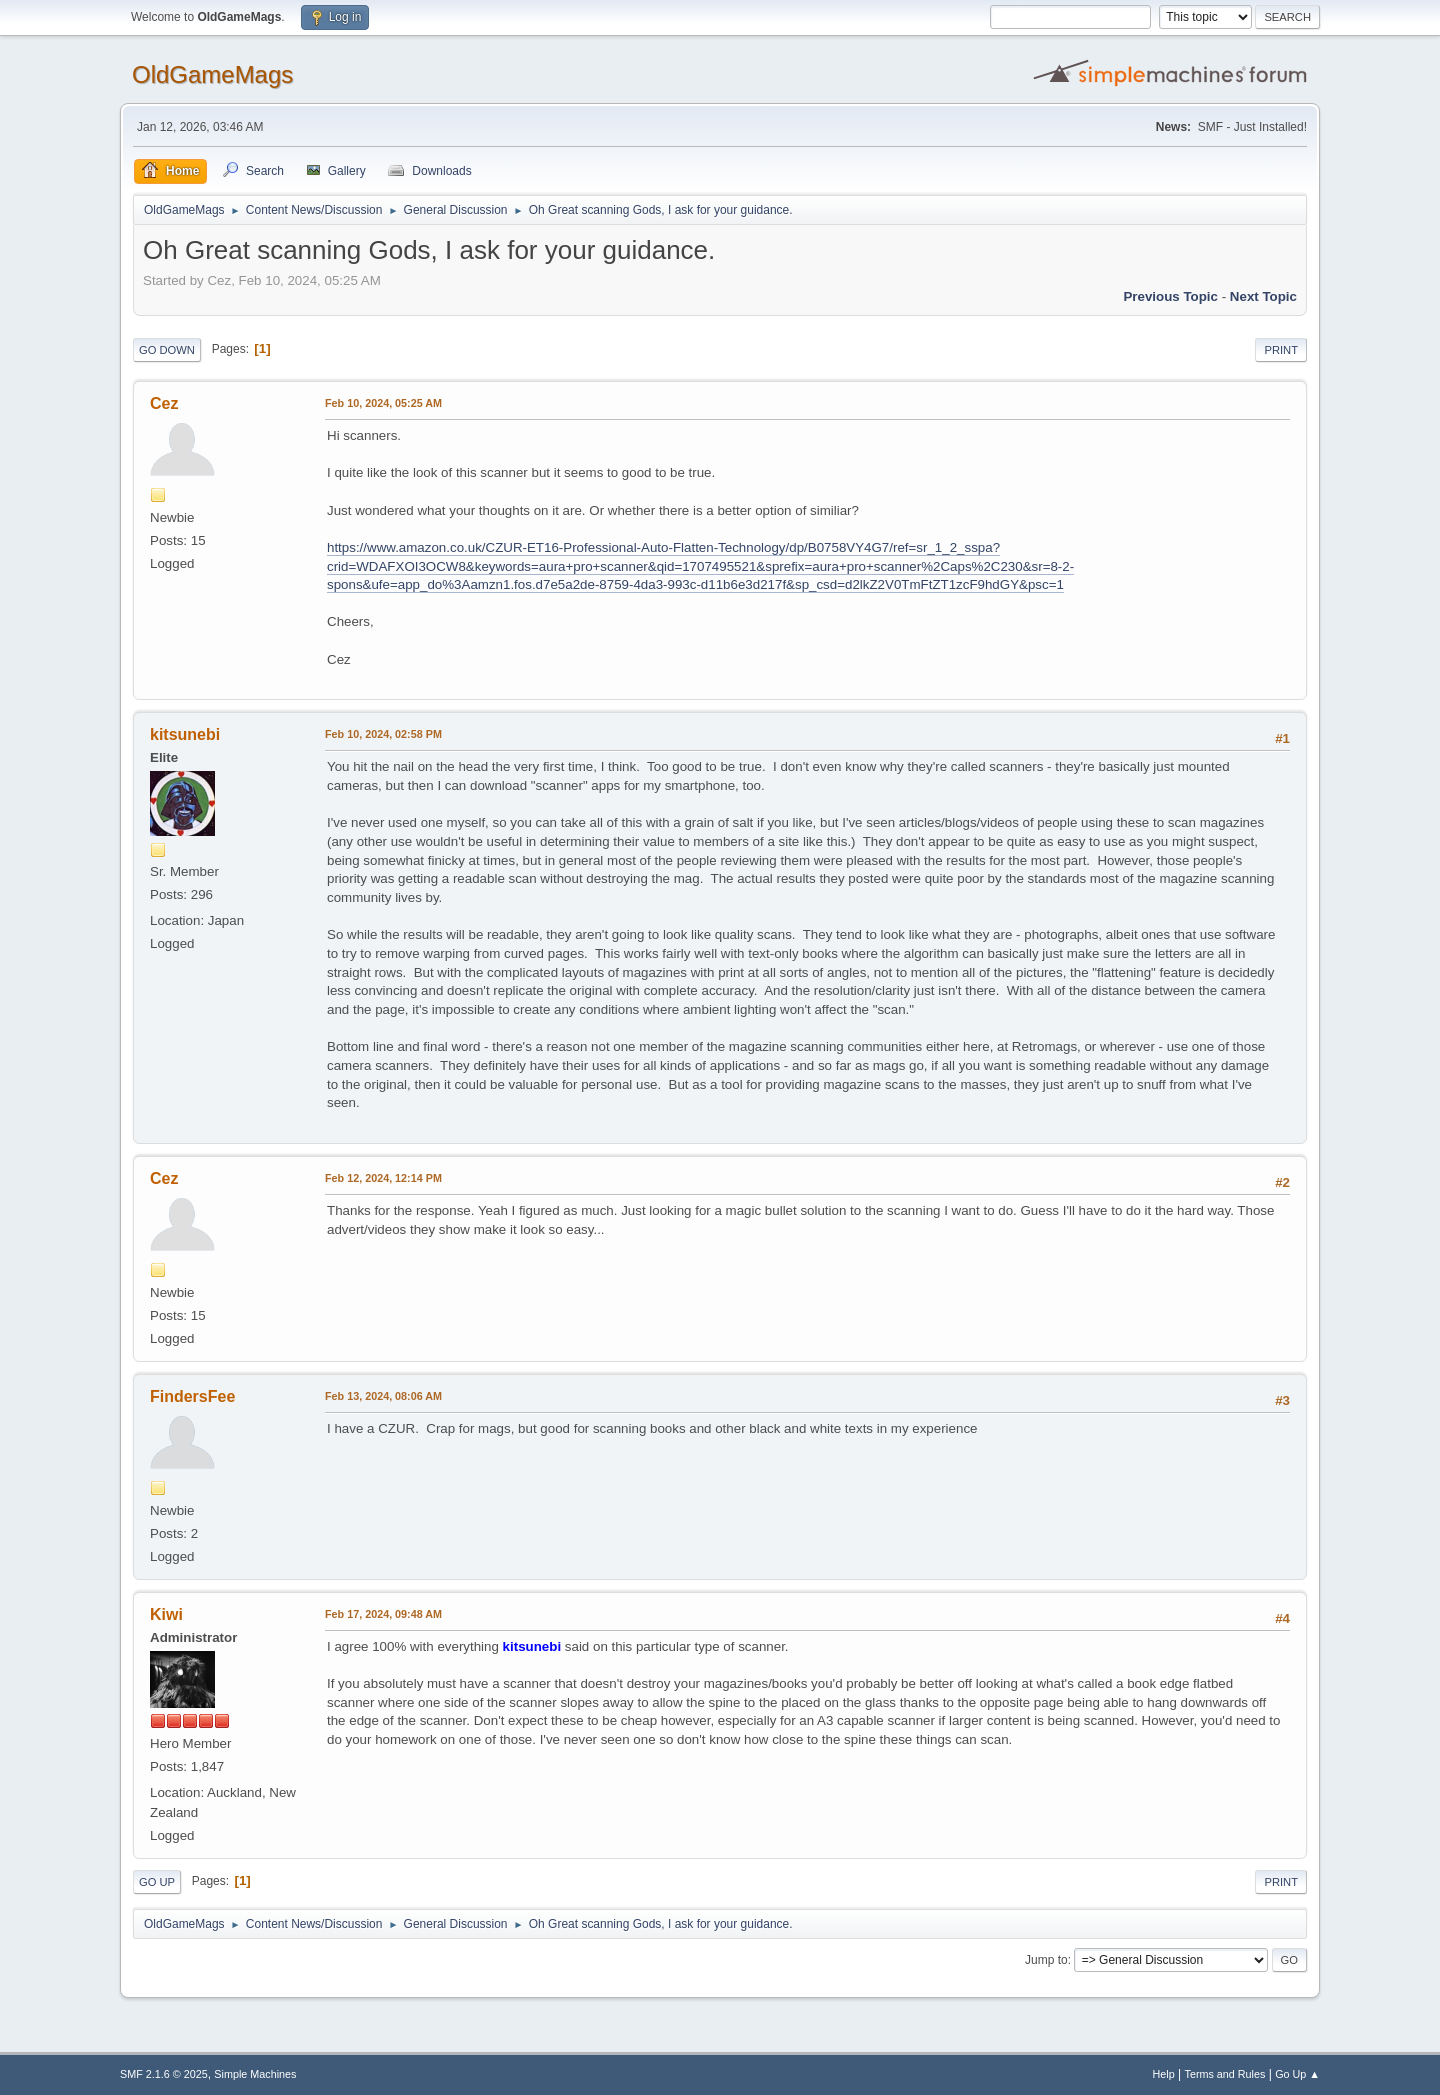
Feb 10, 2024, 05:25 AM (383, 403)
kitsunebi (185, 734)
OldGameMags (212, 74)
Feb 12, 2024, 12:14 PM (383, 1178)
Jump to (1046, 1960)
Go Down (167, 350)
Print (1281, 350)
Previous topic (1170, 296)
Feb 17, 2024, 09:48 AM (383, 1614)
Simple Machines (255, 2074)
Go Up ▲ (1297, 2074)
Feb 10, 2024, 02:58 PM (383, 734)
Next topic (1263, 296)
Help (1164, 2074)
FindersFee (192, 1396)
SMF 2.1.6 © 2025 (164, 2074)
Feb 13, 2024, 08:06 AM (383, 1396)
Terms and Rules (1225, 2074)
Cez (164, 403)
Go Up (157, 1882)
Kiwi (166, 1614)
